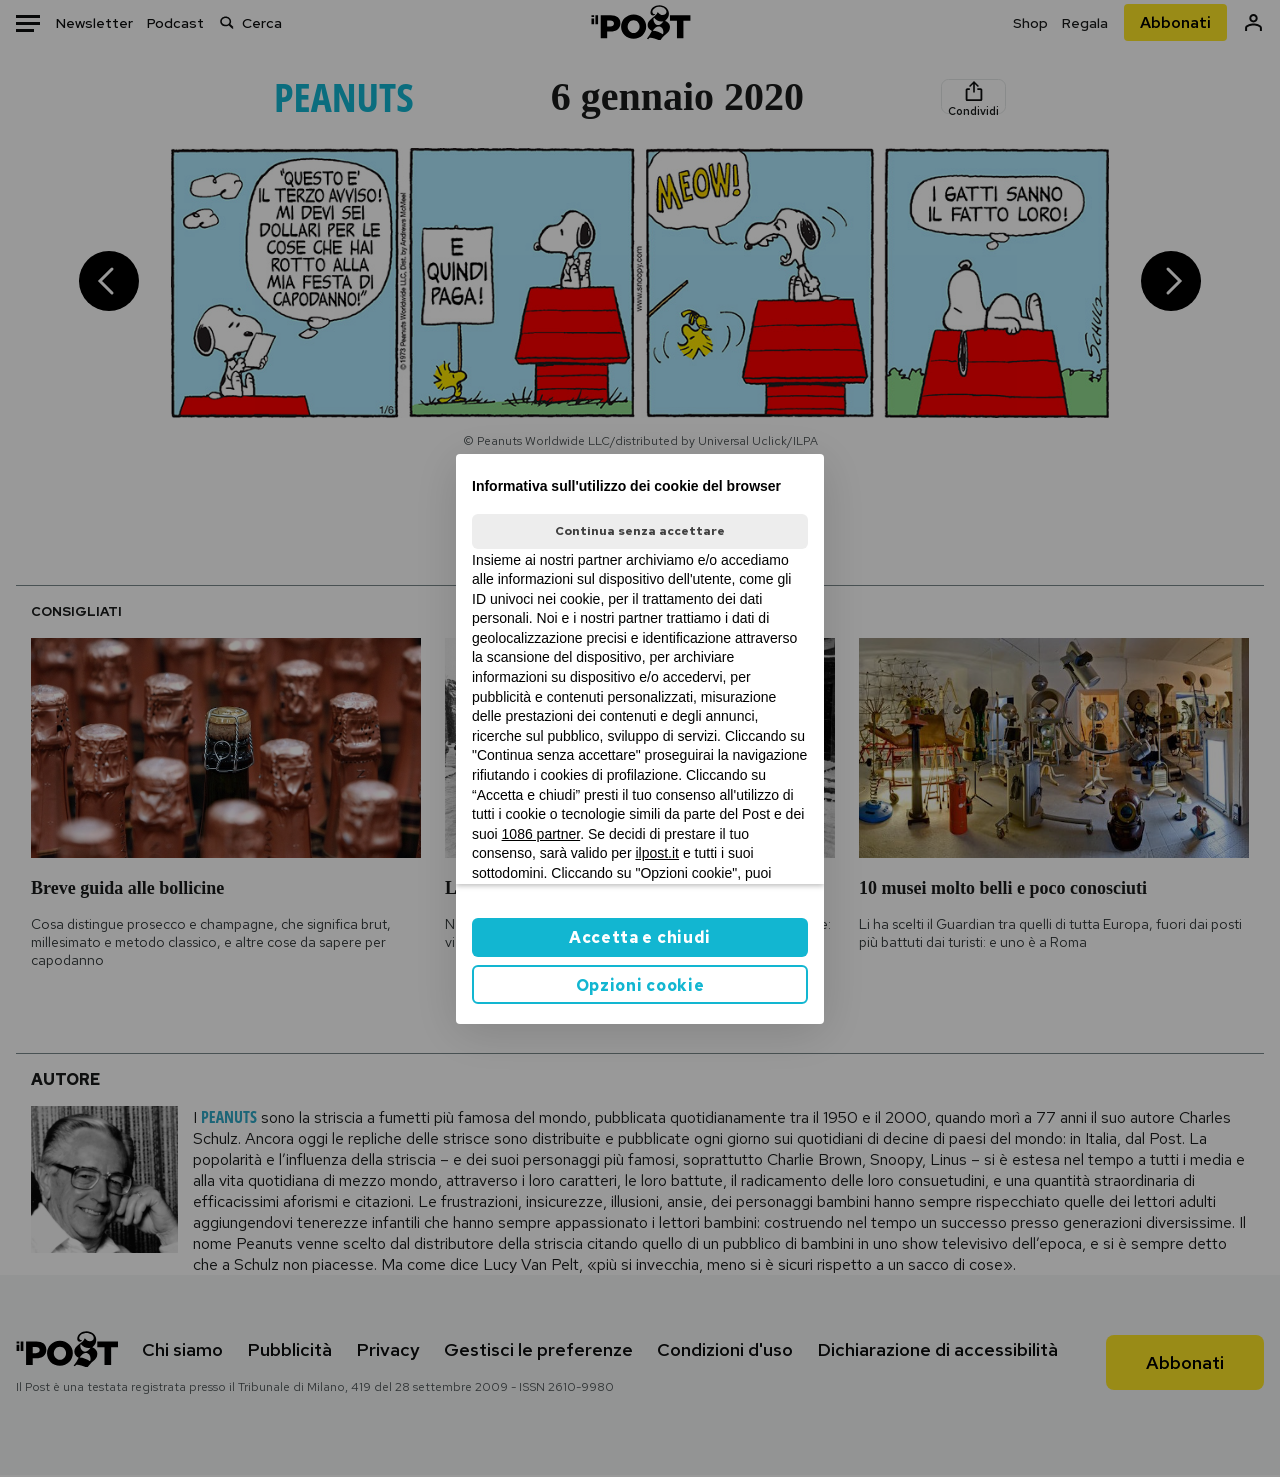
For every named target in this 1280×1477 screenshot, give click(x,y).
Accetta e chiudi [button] (640, 937)
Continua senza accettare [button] (640, 531)
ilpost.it (657, 853)
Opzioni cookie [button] (640, 985)
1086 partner (541, 834)
